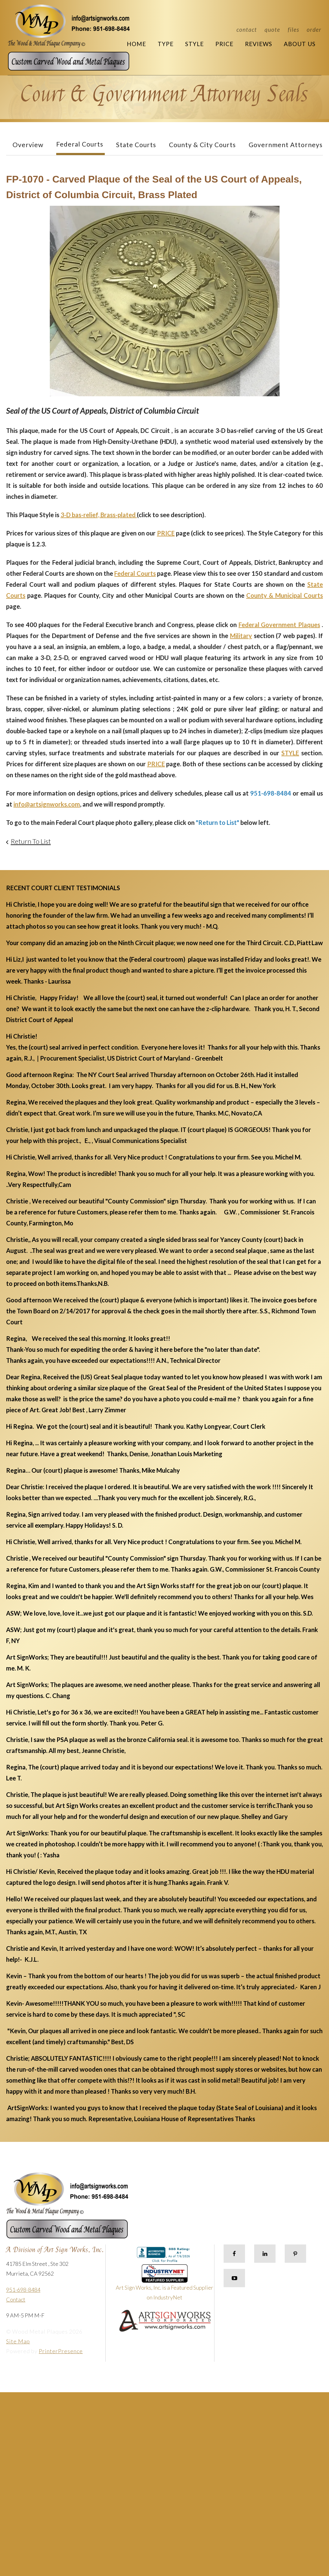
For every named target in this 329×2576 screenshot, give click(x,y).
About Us (300, 43)
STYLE (290, 752)
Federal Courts (79, 144)
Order (314, 29)
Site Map (18, 2341)
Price (224, 43)
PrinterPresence (61, 2351)
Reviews (258, 43)
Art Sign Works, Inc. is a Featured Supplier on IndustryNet (164, 2285)
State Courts (136, 144)
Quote (272, 29)
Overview (28, 144)
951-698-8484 (23, 2289)
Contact (246, 29)
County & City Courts (202, 144)
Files (293, 29)
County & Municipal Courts (284, 595)
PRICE (166, 533)
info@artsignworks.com (46, 804)
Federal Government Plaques (279, 624)
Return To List (31, 841)
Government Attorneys (286, 144)
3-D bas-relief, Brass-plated (98, 514)
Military (241, 635)
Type (166, 43)
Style (194, 43)
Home (136, 43)
